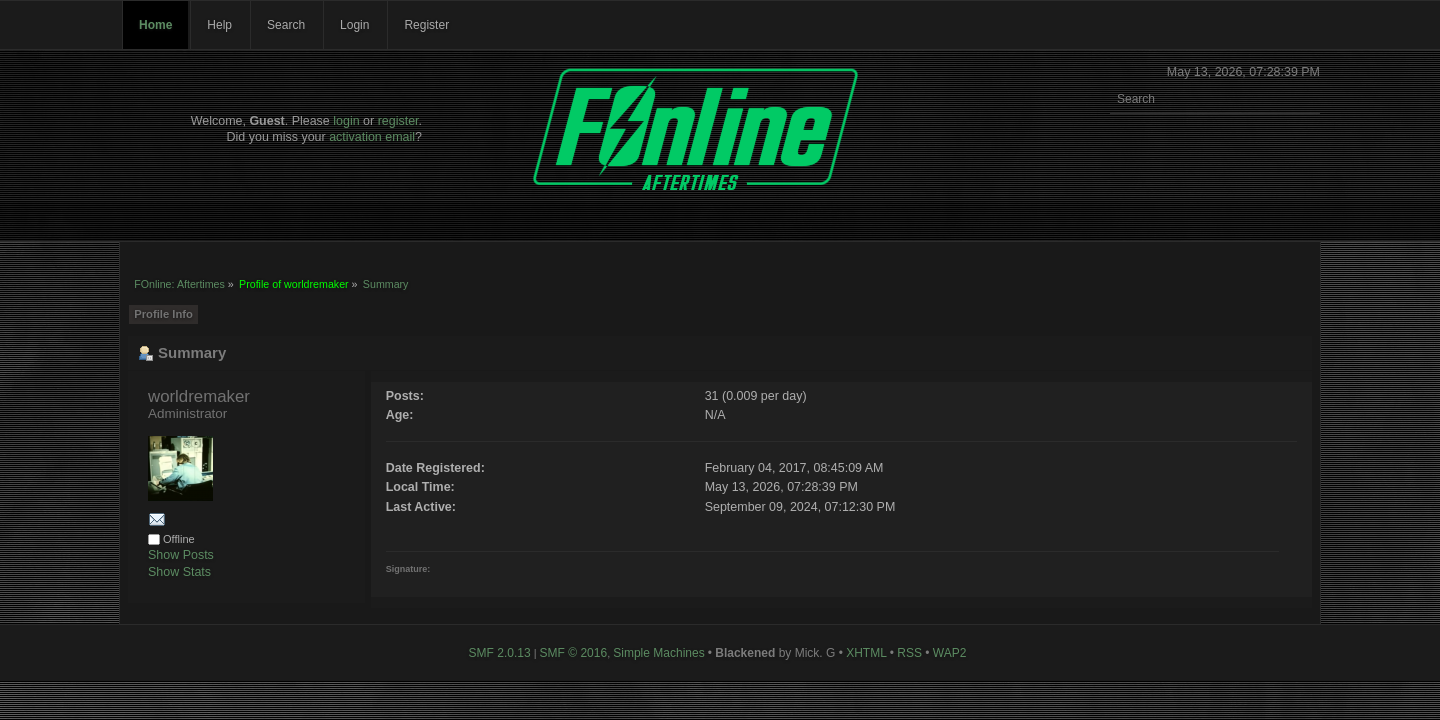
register (398, 121)
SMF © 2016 (574, 653)
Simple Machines (658, 653)
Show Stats (179, 572)
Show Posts (181, 555)
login (346, 121)
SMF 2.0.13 (500, 653)
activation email (372, 137)
